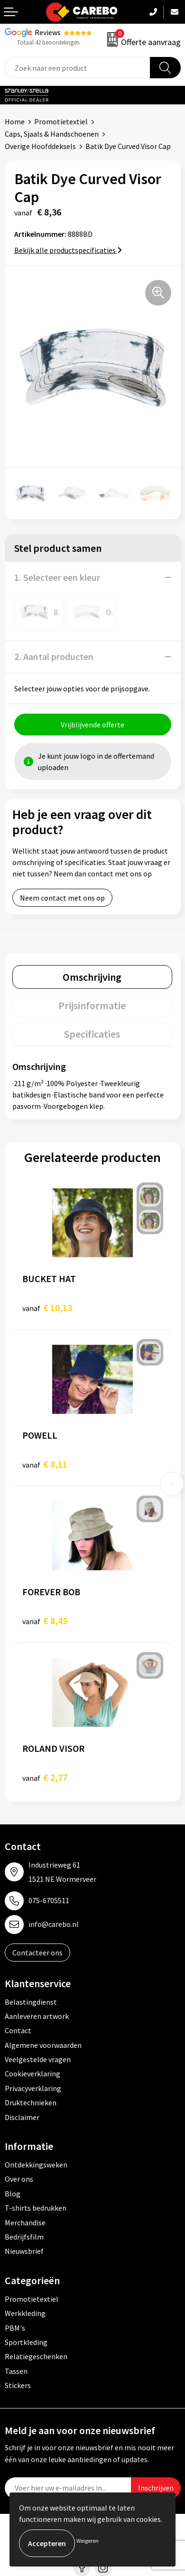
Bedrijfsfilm (24, 2236)
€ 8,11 (44, 1464)
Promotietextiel (61, 121)
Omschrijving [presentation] (92, 977)
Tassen (16, 2371)
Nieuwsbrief (24, 2251)
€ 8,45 (44, 1621)
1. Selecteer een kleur (57, 577)
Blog (12, 2193)
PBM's (15, 2328)
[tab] (92, 977)
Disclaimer (22, 2117)
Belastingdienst (31, 2002)
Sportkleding (26, 2342)
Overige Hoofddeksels (40, 146)
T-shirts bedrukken (35, 2208)
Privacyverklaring (33, 2088)
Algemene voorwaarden (43, 2045)
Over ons (19, 2179)
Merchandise (25, 2222)
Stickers (18, 2385)
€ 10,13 (47, 1307)
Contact (18, 2030)
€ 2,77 (44, 1777)
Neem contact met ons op (62, 897)
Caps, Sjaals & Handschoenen (52, 134)
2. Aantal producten (53, 656)
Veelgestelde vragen (38, 2059)
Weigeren (87, 2540)
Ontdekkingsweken (36, 2164)
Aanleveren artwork (37, 2016)
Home (15, 121)
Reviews (48, 32)
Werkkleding (25, 2313)
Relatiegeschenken (36, 2356)
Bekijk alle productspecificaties (68, 250)
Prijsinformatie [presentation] (92, 1005)
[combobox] (77, 67)
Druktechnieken (30, 2102)
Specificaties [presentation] (92, 1034)
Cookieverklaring (32, 2073)
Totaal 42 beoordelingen (48, 42)
